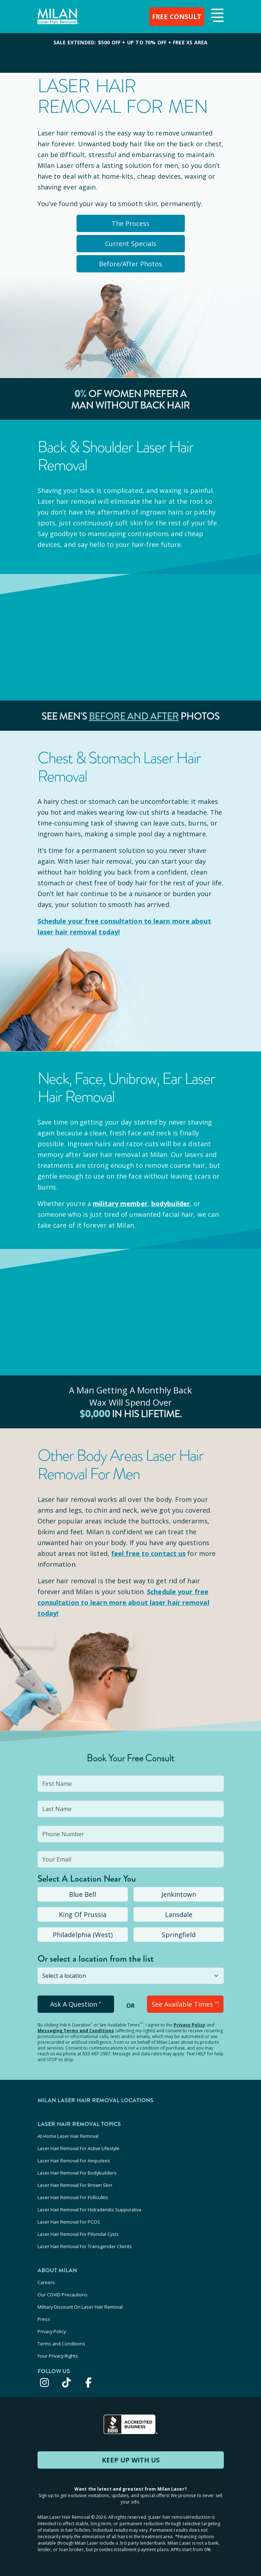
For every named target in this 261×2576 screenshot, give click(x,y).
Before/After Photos (130, 263)
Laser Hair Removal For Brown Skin (75, 2185)
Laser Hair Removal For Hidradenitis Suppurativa (89, 2209)
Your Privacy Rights (58, 2356)
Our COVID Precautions (63, 2294)
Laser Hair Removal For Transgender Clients (85, 2246)
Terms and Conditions (61, 2343)
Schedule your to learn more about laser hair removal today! (123, 1602)
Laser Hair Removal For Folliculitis (73, 2197)
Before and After (134, 716)
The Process (130, 223)
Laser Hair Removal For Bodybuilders (77, 2173)
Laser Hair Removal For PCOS (69, 2222)
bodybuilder (170, 1203)
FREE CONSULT (176, 16)
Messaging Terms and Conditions (76, 2031)
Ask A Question (75, 2004)
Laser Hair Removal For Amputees (74, 2160)
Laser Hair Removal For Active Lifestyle (78, 2148)
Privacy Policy (189, 2025)
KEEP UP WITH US (131, 2460)
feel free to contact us (148, 1553)
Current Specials (130, 243)
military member (120, 1203)
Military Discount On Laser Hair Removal (80, 2307)
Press (44, 2319)
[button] (216, 16)
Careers (46, 2282)
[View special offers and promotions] (130, 53)
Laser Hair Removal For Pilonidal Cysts (78, 2234)
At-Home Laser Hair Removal (68, 2136)
